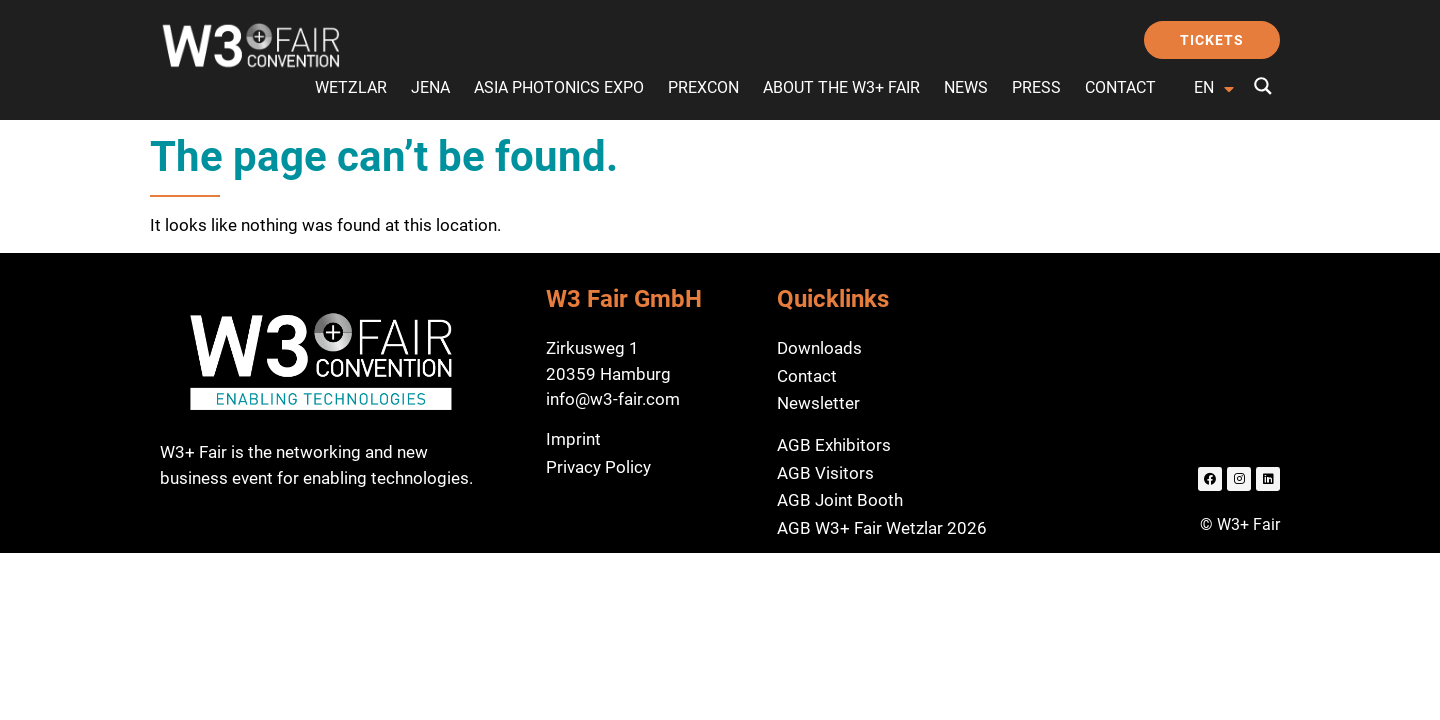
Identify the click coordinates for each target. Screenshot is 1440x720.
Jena (430, 87)
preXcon (703, 87)
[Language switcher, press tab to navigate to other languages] (1216, 89)
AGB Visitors (825, 473)
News (966, 87)
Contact (1120, 87)
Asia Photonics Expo (559, 87)
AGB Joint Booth (840, 500)
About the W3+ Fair (841, 87)
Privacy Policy (598, 467)
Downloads (819, 348)
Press (1036, 87)
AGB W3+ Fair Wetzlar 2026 (882, 528)
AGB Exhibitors (834, 445)
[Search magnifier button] (1263, 86)
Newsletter (818, 403)
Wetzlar (351, 87)
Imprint (573, 439)
